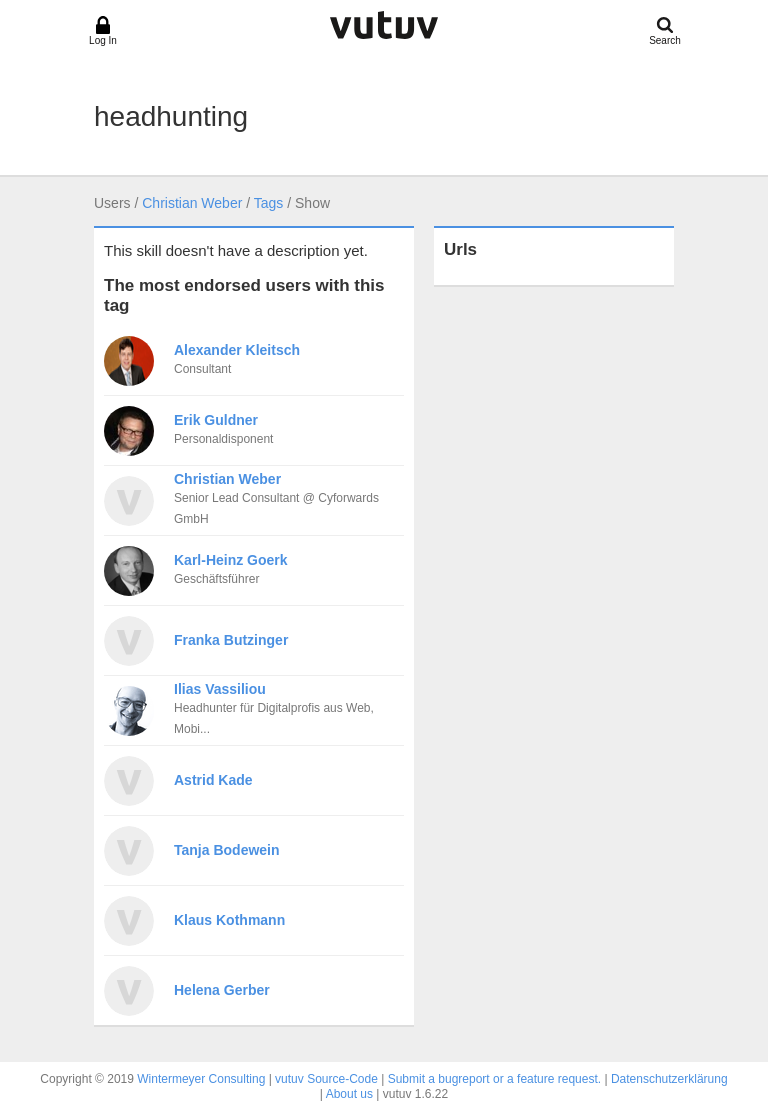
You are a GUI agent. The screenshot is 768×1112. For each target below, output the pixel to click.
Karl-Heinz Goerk (231, 560)
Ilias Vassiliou (220, 689)
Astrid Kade (213, 780)
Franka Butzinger (231, 640)
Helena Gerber (222, 990)
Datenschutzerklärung (669, 1079)
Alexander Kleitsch (237, 350)
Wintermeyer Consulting (201, 1079)
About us (349, 1094)
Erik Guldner (216, 420)
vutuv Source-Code (326, 1079)
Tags (269, 203)
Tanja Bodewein (227, 850)
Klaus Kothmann (229, 920)
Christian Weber (192, 203)
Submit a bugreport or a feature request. (494, 1079)
